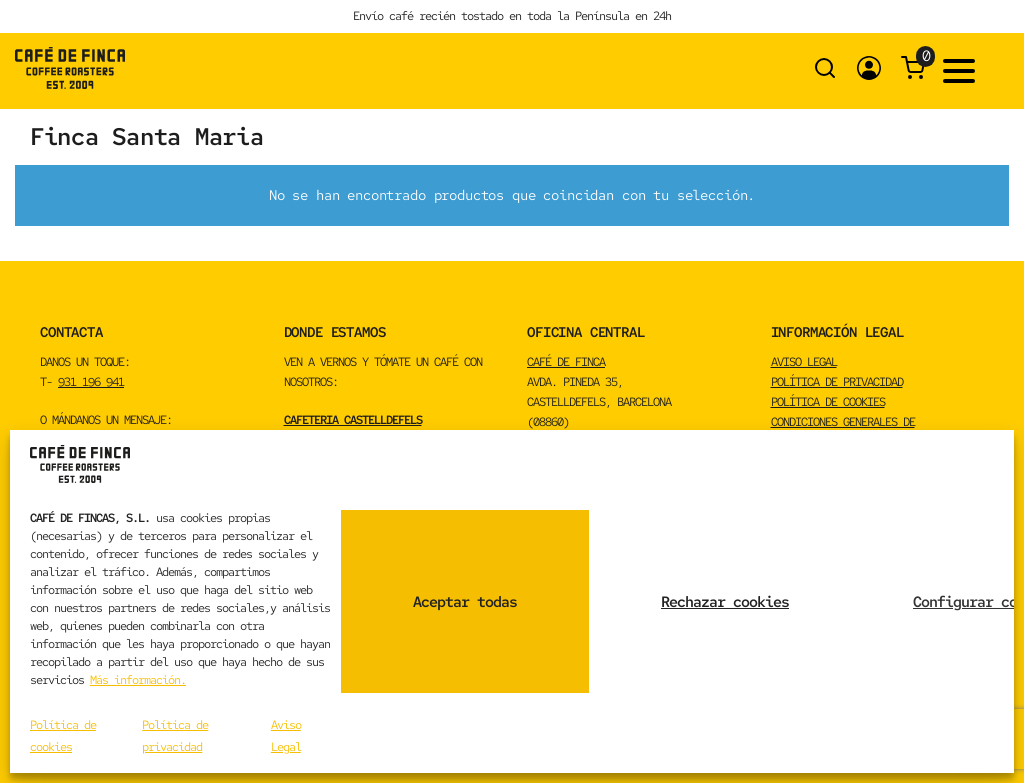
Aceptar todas (465, 602)
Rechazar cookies (725, 602)
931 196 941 (91, 382)
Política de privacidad (837, 382)
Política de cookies (828, 402)
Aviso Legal (804, 362)
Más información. (138, 680)
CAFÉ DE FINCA (566, 362)
